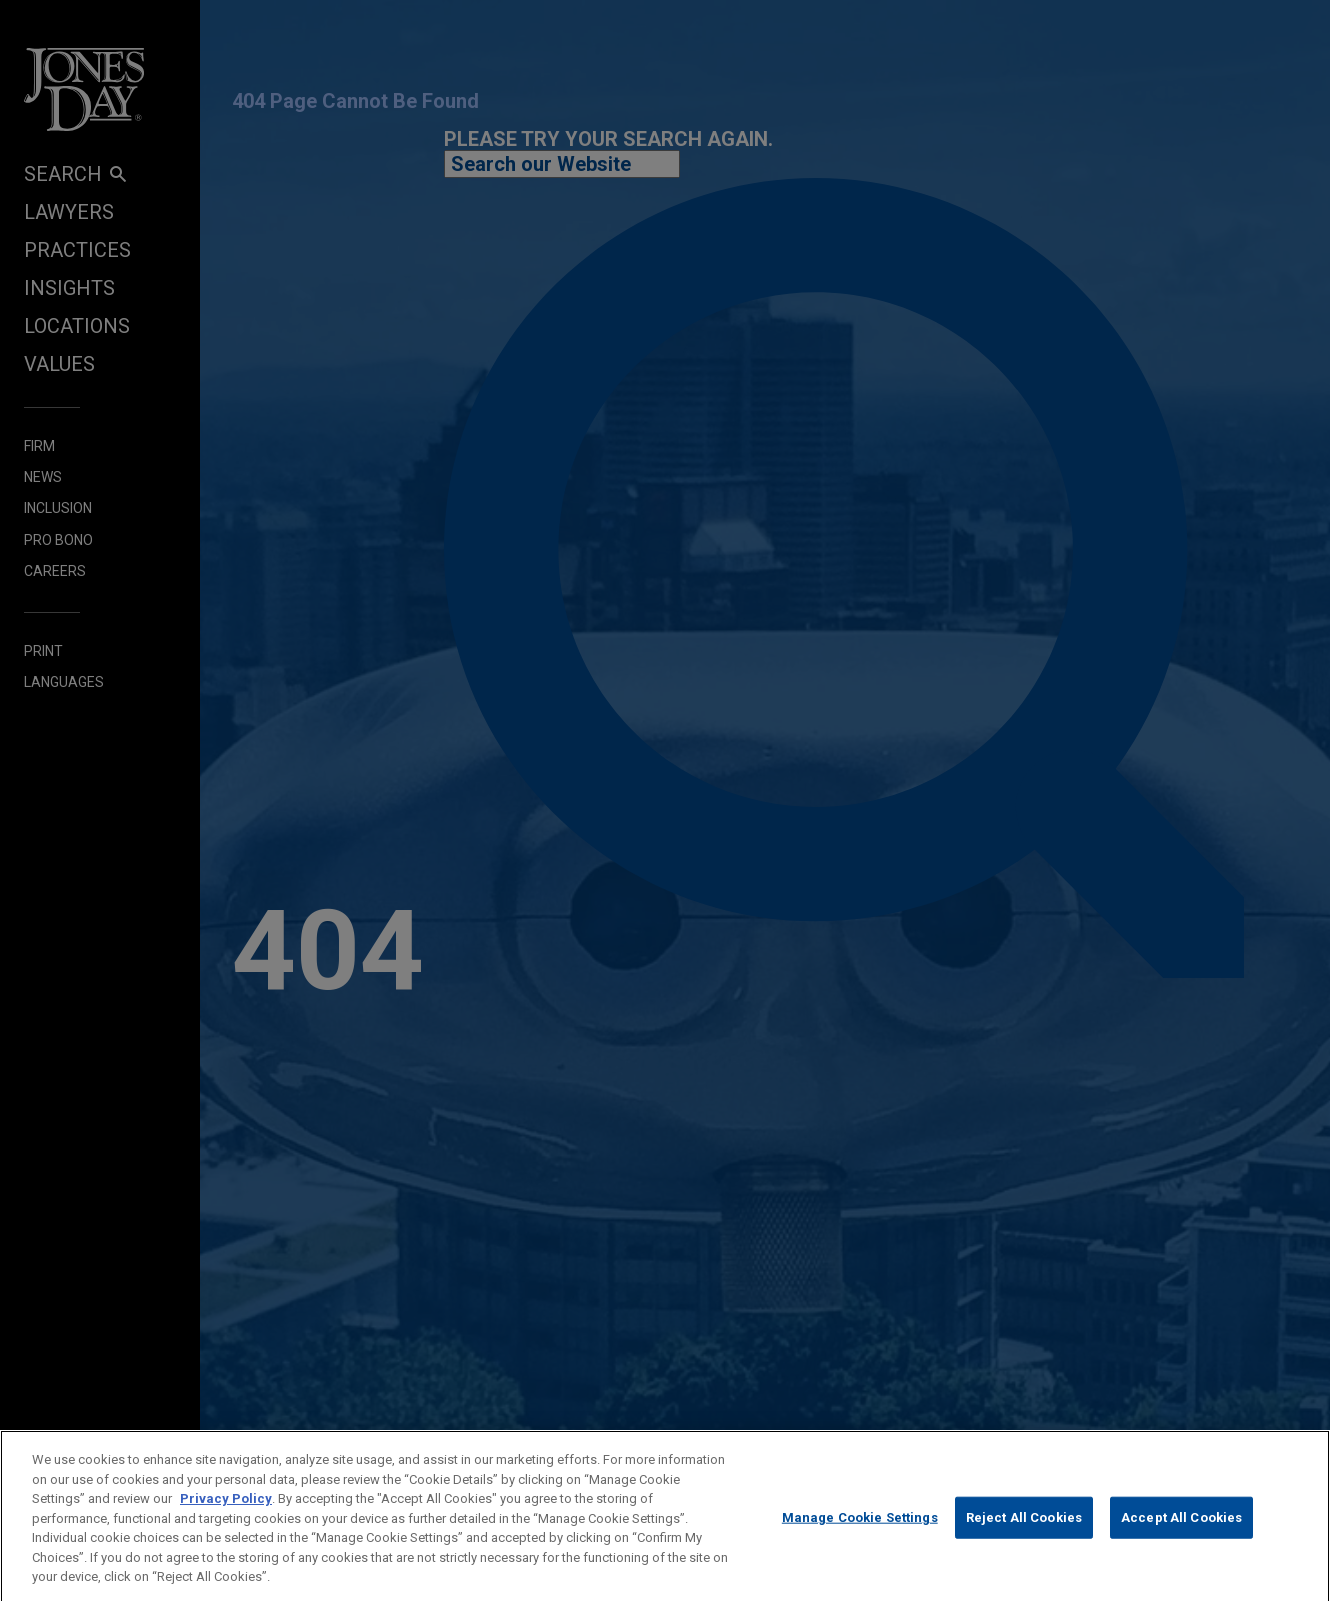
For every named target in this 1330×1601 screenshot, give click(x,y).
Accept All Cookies (1181, 1529)
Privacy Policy (226, 1509)
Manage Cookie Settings (860, 1529)
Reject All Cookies (1024, 1529)
